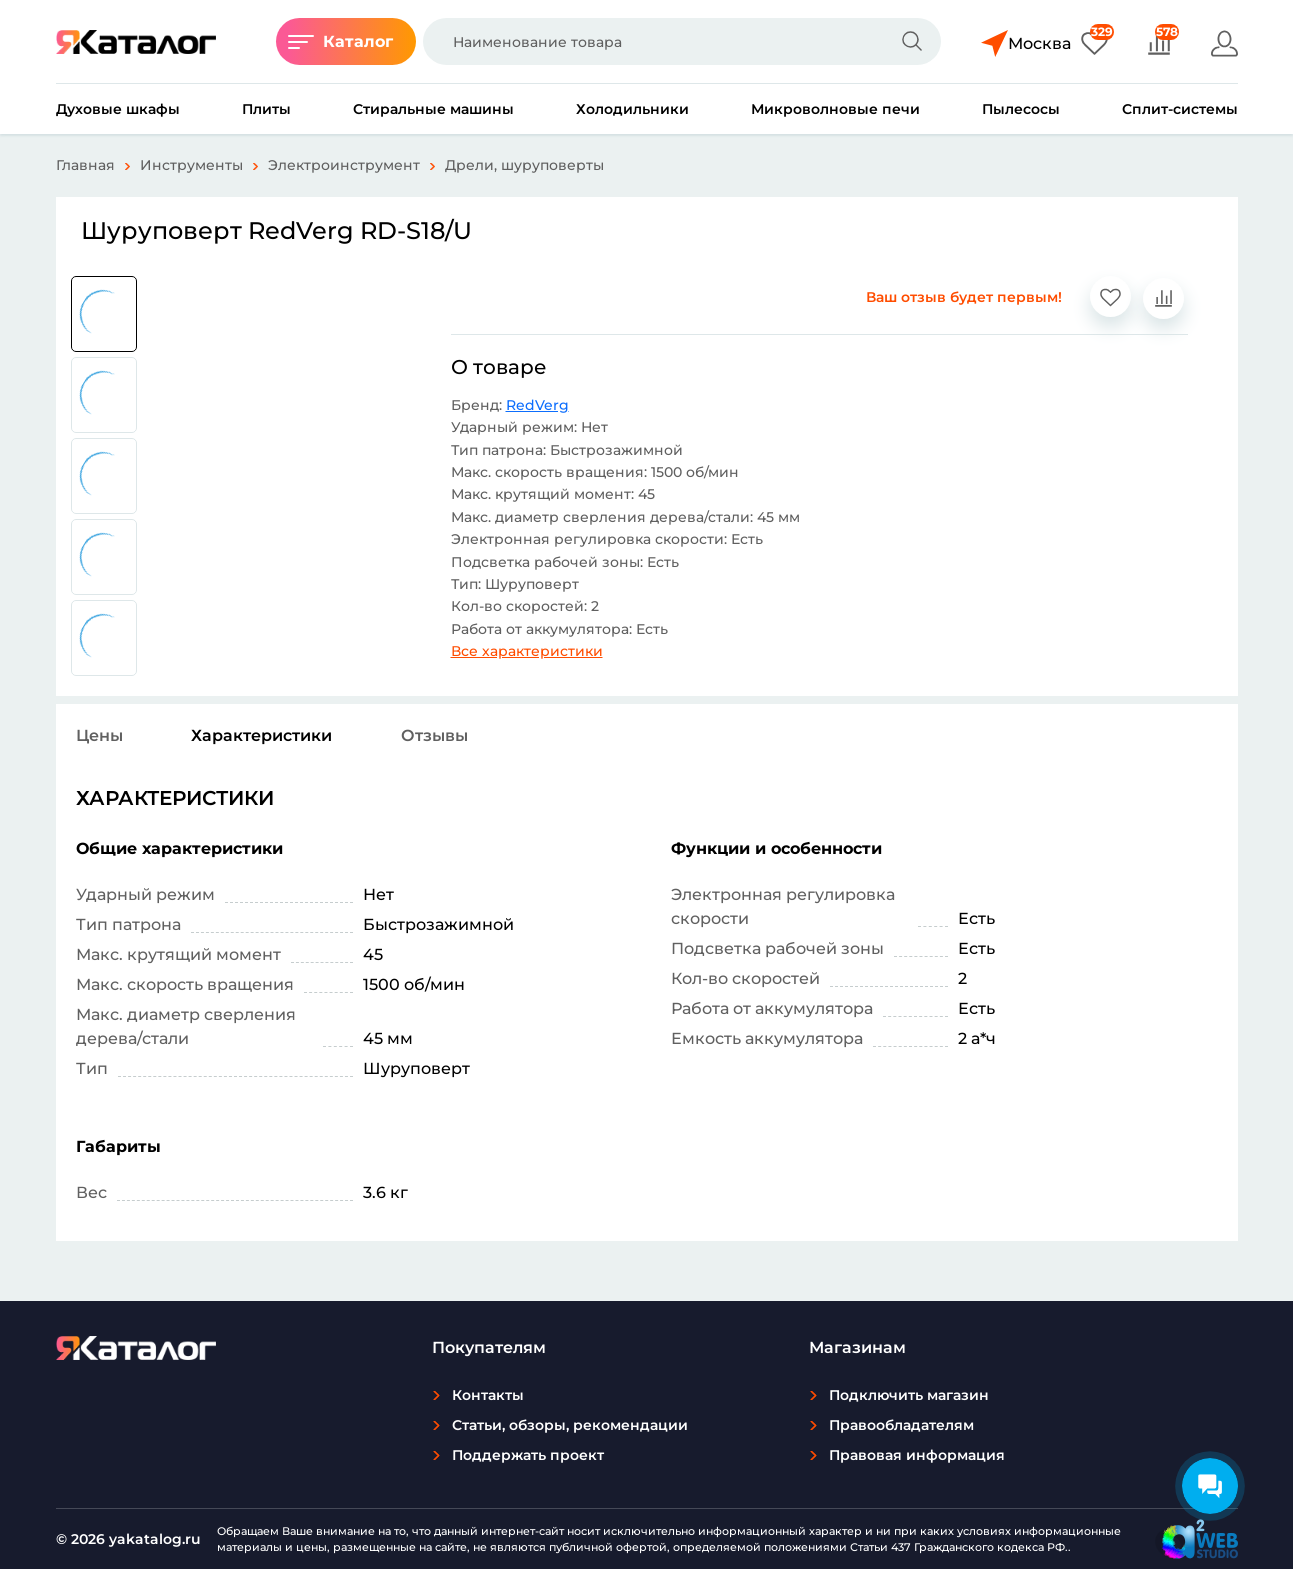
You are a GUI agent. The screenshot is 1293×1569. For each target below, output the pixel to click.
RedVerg (537, 405)
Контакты (488, 1395)
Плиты (266, 109)
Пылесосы (1021, 109)
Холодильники (632, 109)
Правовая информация (917, 1455)
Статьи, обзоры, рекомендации (570, 1425)
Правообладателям (901, 1425)
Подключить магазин (909, 1395)
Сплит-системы (1180, 109)
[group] (104, 314)
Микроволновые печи (835, 109)
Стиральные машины (433, 109)
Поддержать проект (528, 1455)
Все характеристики (527, 651)
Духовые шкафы (118, 109)
